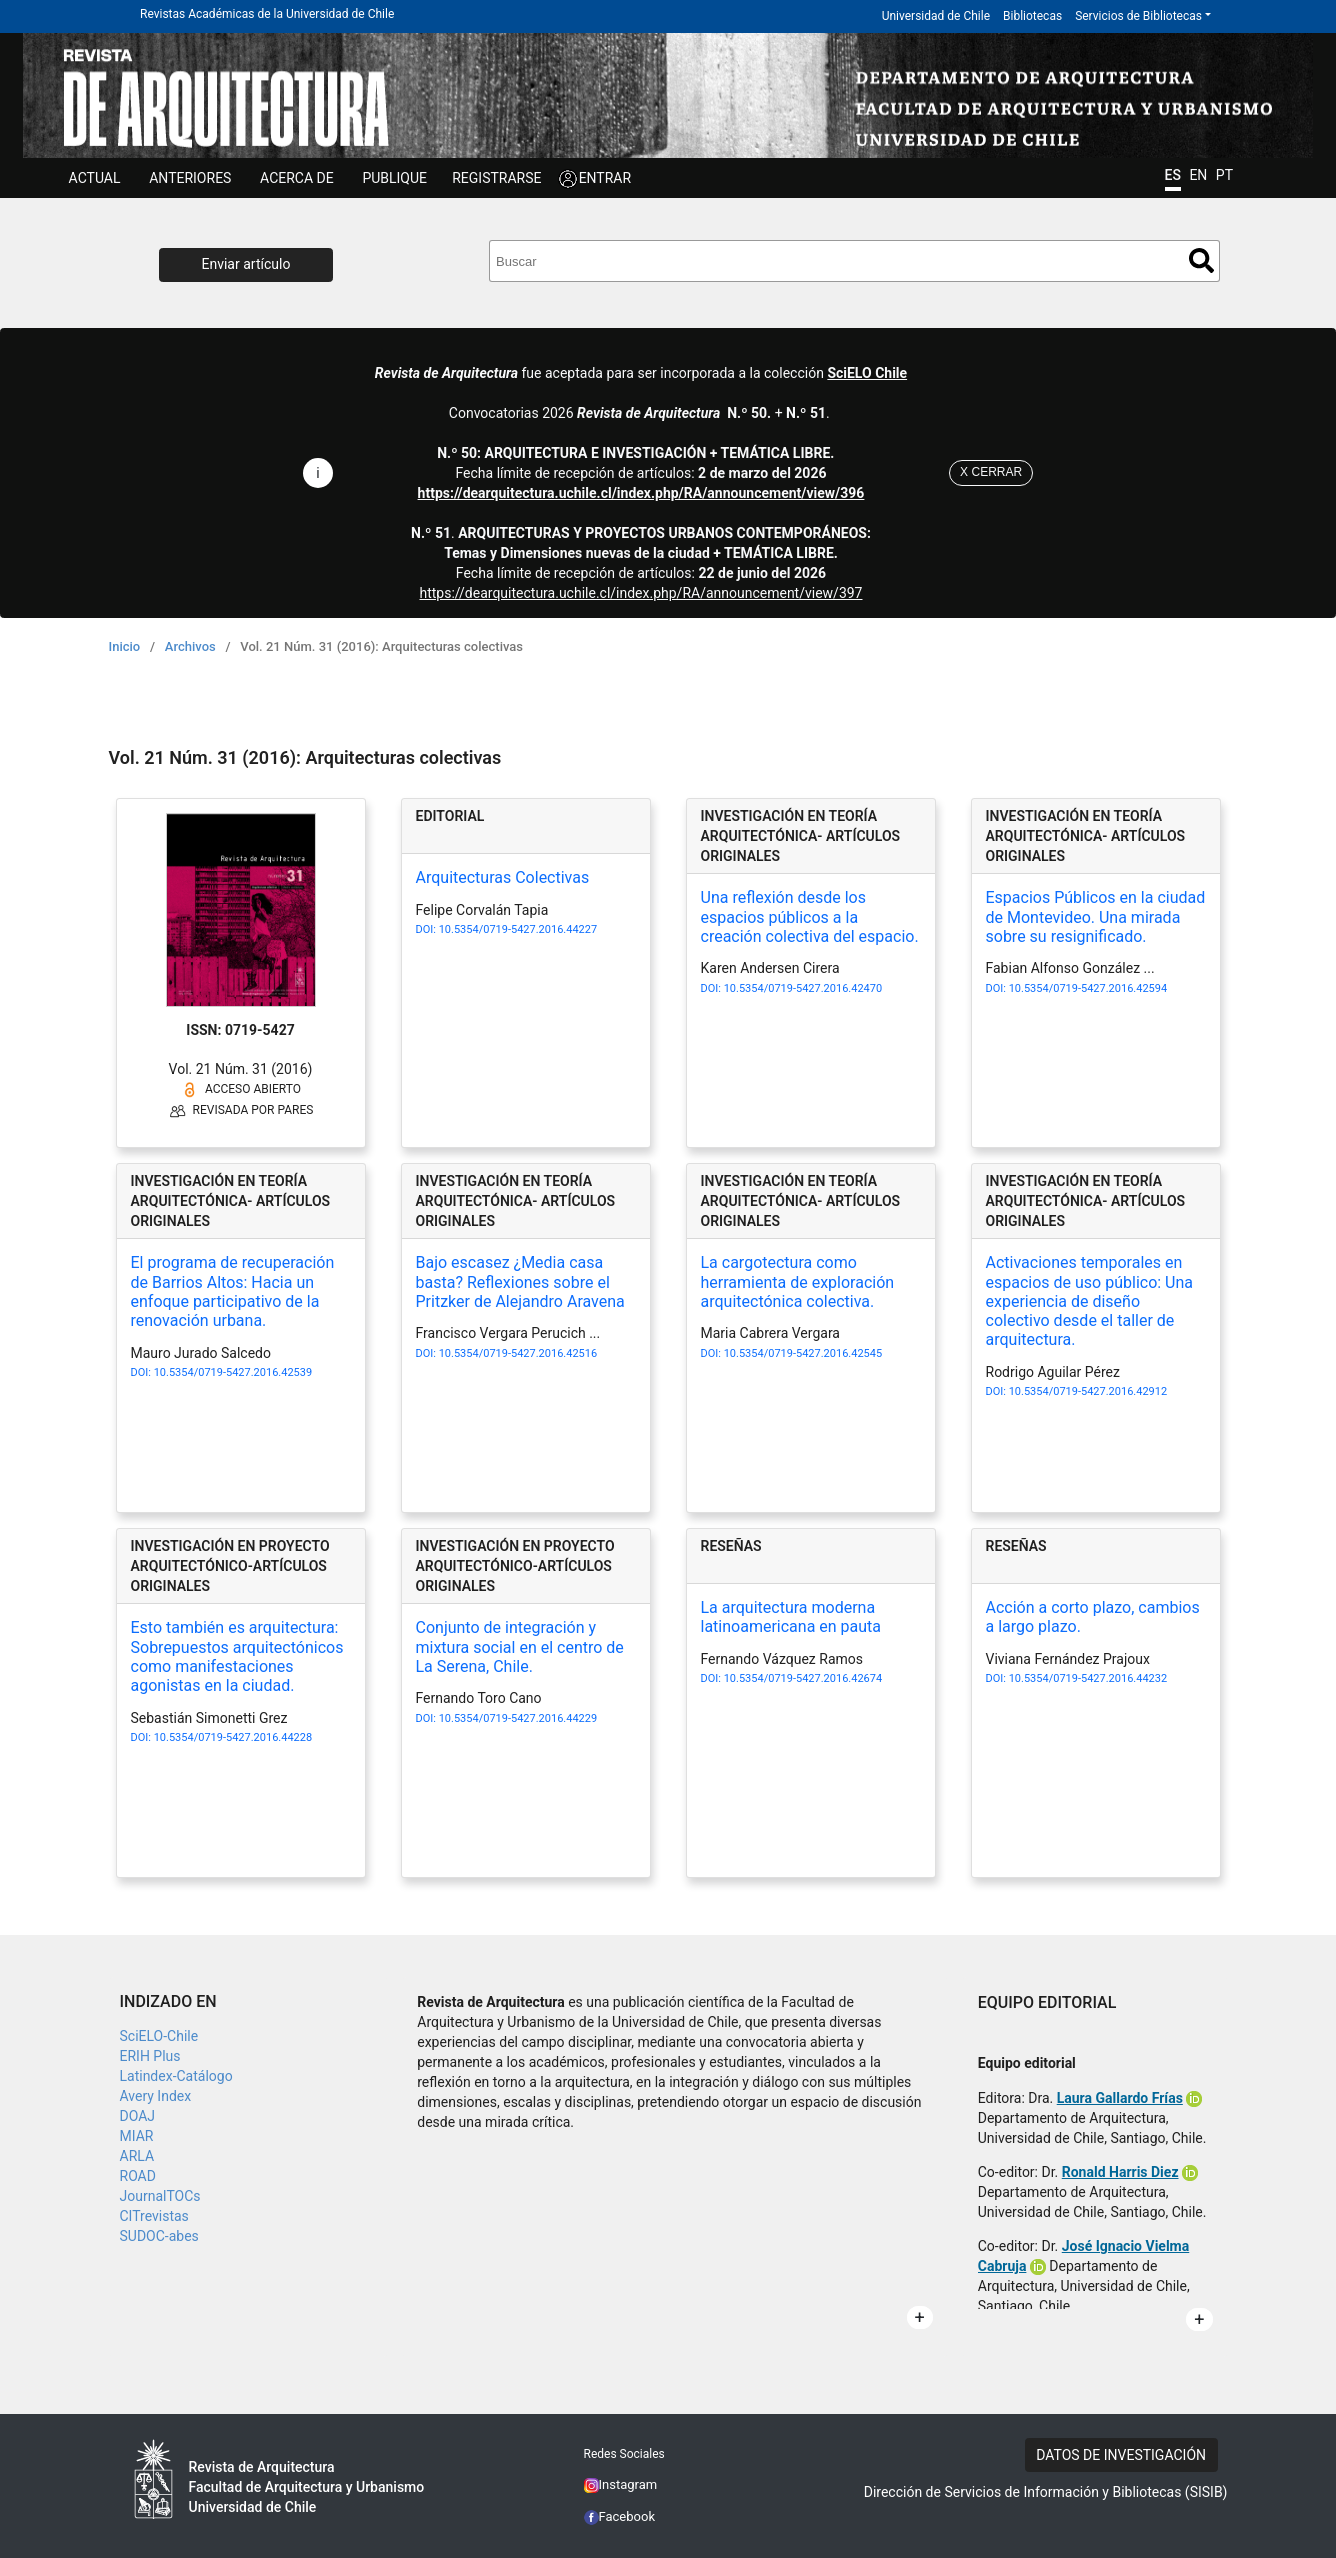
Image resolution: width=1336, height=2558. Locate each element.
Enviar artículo (246, 264)
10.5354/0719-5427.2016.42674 (803, 1678)
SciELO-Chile (159, 2036)
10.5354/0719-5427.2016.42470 (803, 988)
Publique (394, 178)
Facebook (620, 2516)
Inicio (125, 646)
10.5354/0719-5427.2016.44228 (233, 1737)
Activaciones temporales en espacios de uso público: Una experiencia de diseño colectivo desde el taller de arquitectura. (1090, 1301)
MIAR (137, 2136)
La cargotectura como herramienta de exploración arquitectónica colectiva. (798, 1281)
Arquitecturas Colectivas (503, 877)
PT (1224, 175)
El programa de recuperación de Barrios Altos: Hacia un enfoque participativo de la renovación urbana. (233, 1291)
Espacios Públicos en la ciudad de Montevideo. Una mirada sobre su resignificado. (1096, 916)
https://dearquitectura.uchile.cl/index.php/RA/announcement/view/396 (641, 493)
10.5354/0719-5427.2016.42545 (803, 1353)
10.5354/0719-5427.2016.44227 (518, 929)
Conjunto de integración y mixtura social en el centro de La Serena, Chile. (520, 1646)
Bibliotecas (1032, 16)
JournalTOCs (160, 2196)
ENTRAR (605, 178)
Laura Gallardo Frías (1120, 2098)
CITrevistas (154, 2216)
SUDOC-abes (159, 2236)
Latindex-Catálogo (176, 2076)
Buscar (1201, 260)
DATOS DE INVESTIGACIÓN (1121, 2455)
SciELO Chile (867, 373)
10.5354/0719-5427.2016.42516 (518, 1353)
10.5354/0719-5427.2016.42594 (1088, 988)
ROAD (138, 2176)
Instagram (621, 2484)
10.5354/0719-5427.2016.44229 (518, 1718)
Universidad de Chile (936, 16)
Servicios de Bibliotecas (1138, 16)
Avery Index (156, 2096)
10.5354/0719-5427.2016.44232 (1088, 1678)
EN (1198, 175)
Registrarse (496, 178)
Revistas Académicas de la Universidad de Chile (267, 14)
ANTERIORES (190, 178)
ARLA (137, 2156)
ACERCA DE (297, 178)
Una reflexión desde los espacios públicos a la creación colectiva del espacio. (810, 916)
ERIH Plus (150, 2056)
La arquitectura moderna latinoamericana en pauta (791, 1617)
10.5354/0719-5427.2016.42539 (233, 1372)
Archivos (190, 646)
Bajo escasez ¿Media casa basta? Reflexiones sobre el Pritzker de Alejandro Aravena (520, 1281)
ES (1173, 175)
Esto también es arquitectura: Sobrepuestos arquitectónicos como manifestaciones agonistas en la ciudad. (237, 1656)
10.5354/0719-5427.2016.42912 (1088, 1391)
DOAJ (138, 2116)
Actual (95, 178)
